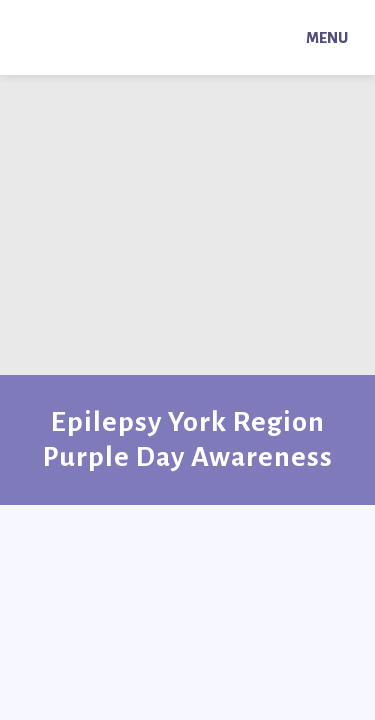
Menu (327, 38)
